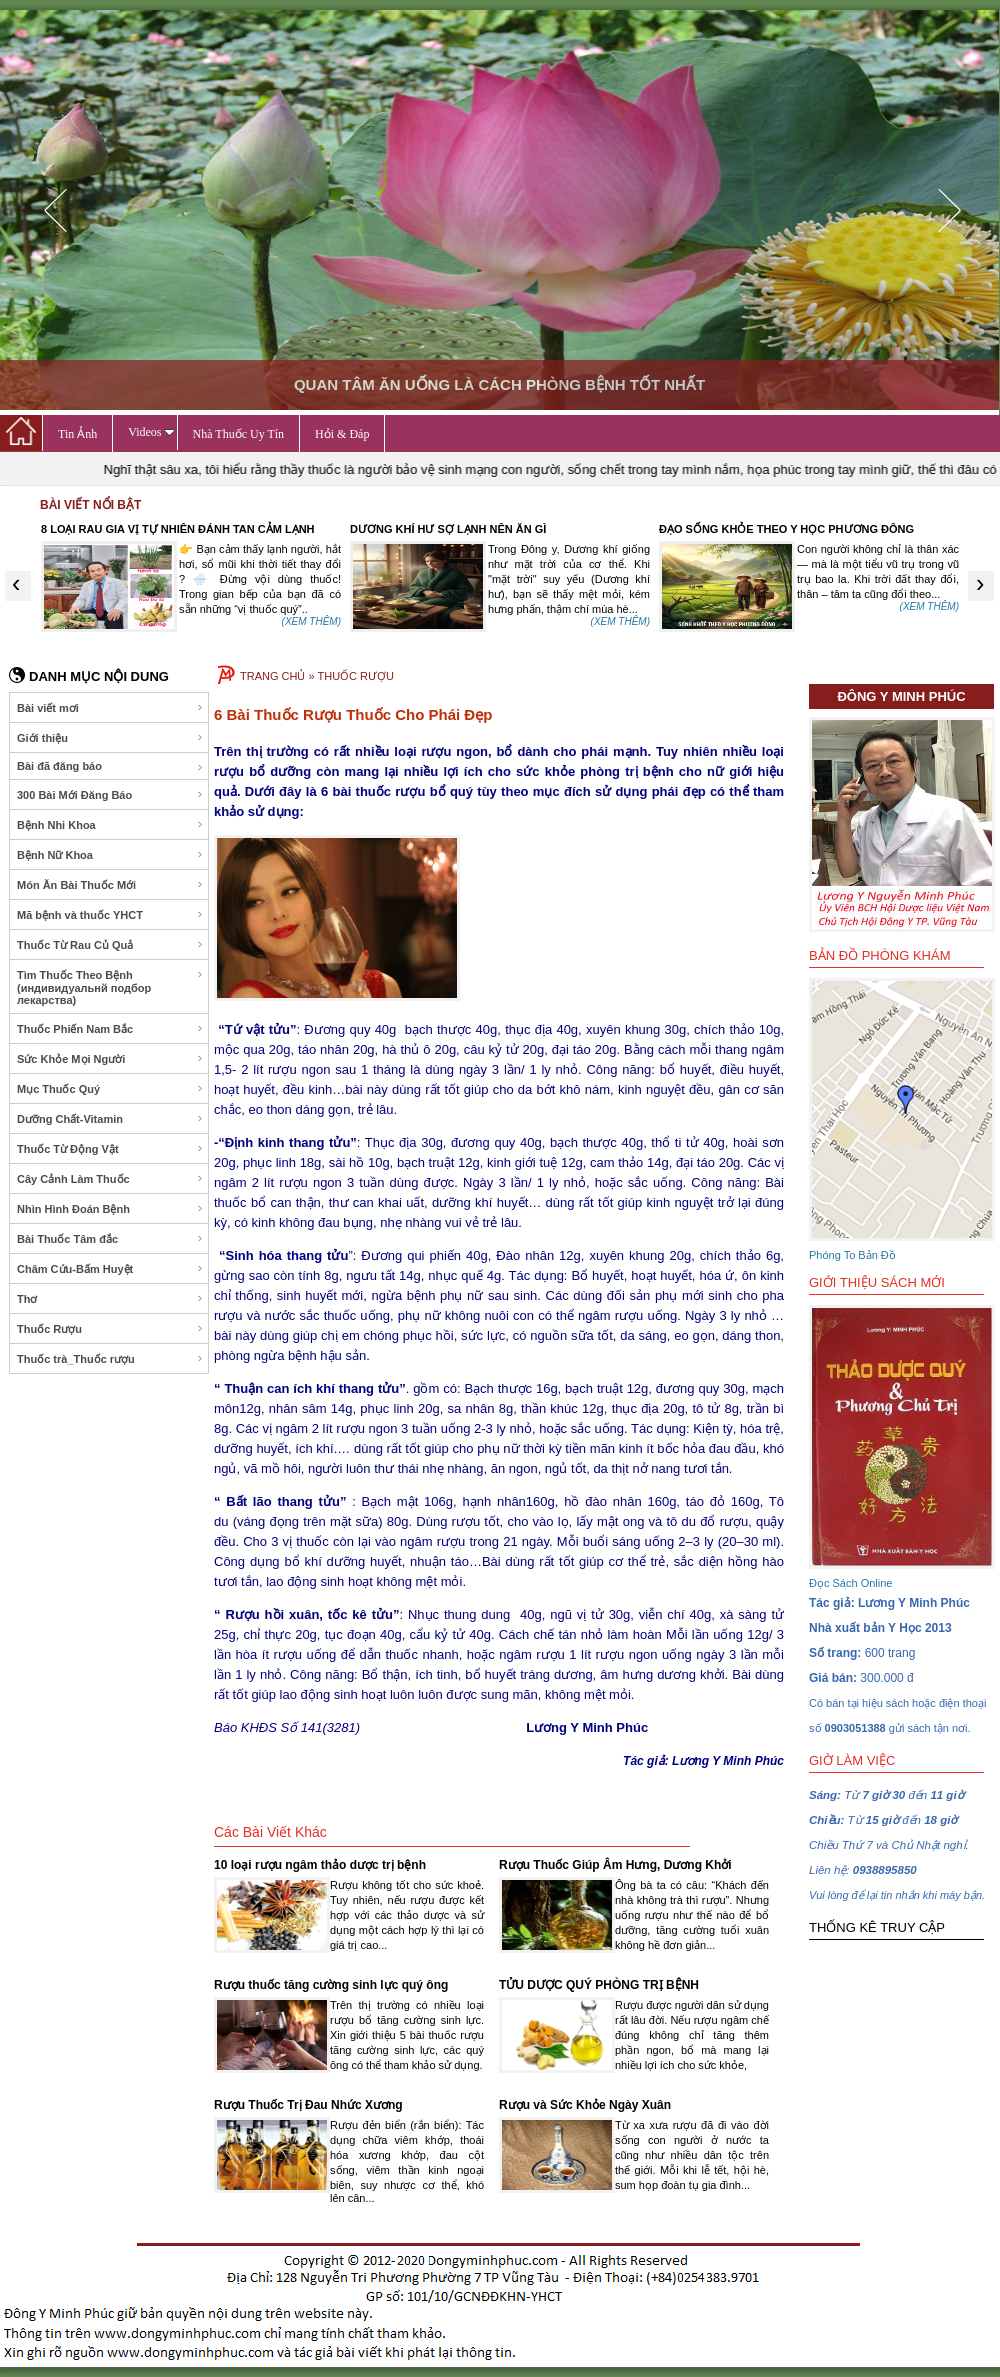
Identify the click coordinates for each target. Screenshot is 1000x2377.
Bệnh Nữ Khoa (110, 855)
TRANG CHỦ (272, 676)
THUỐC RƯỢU (355, 676)
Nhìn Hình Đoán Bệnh (110, 1209)
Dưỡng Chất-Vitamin (110, 1119)
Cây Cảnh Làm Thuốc (110, 1179)
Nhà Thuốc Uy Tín (239, 434)
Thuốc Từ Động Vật (110, 1149)
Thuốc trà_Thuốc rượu (110, 1359)
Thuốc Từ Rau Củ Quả (110, 945)
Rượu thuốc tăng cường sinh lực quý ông (331, 1985)
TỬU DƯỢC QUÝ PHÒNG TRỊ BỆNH (599, 1985)
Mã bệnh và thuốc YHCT (110, 915)
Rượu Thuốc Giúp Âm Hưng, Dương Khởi (615, 1865)
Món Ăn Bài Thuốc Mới (110, 885)
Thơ (110, 1299)
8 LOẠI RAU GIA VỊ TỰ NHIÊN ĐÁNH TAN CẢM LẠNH (178, 529)
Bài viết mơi (110, 708)
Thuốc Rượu (110, 1329)
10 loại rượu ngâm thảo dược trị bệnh (320, 1865)
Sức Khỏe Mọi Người (110, 1059)
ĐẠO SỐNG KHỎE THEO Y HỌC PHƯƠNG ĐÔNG (786, 529)
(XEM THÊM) (311, 621)
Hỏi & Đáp (342, 434)
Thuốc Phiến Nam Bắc (110, 1029)
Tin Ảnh (77, 434)
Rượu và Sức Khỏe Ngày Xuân (585, 2105)
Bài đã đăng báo (110, 766)
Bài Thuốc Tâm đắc (110, 1239)
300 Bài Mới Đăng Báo (110, 795)
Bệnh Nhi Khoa (110, 825)
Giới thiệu (110, 738)
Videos (151, 432)
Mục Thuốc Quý (110, 1089)
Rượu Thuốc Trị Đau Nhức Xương (308, 2105)
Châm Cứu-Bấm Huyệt (110, 1269)
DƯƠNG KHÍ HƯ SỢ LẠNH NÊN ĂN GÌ (448, 529)
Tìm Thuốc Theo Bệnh (110, 987)
